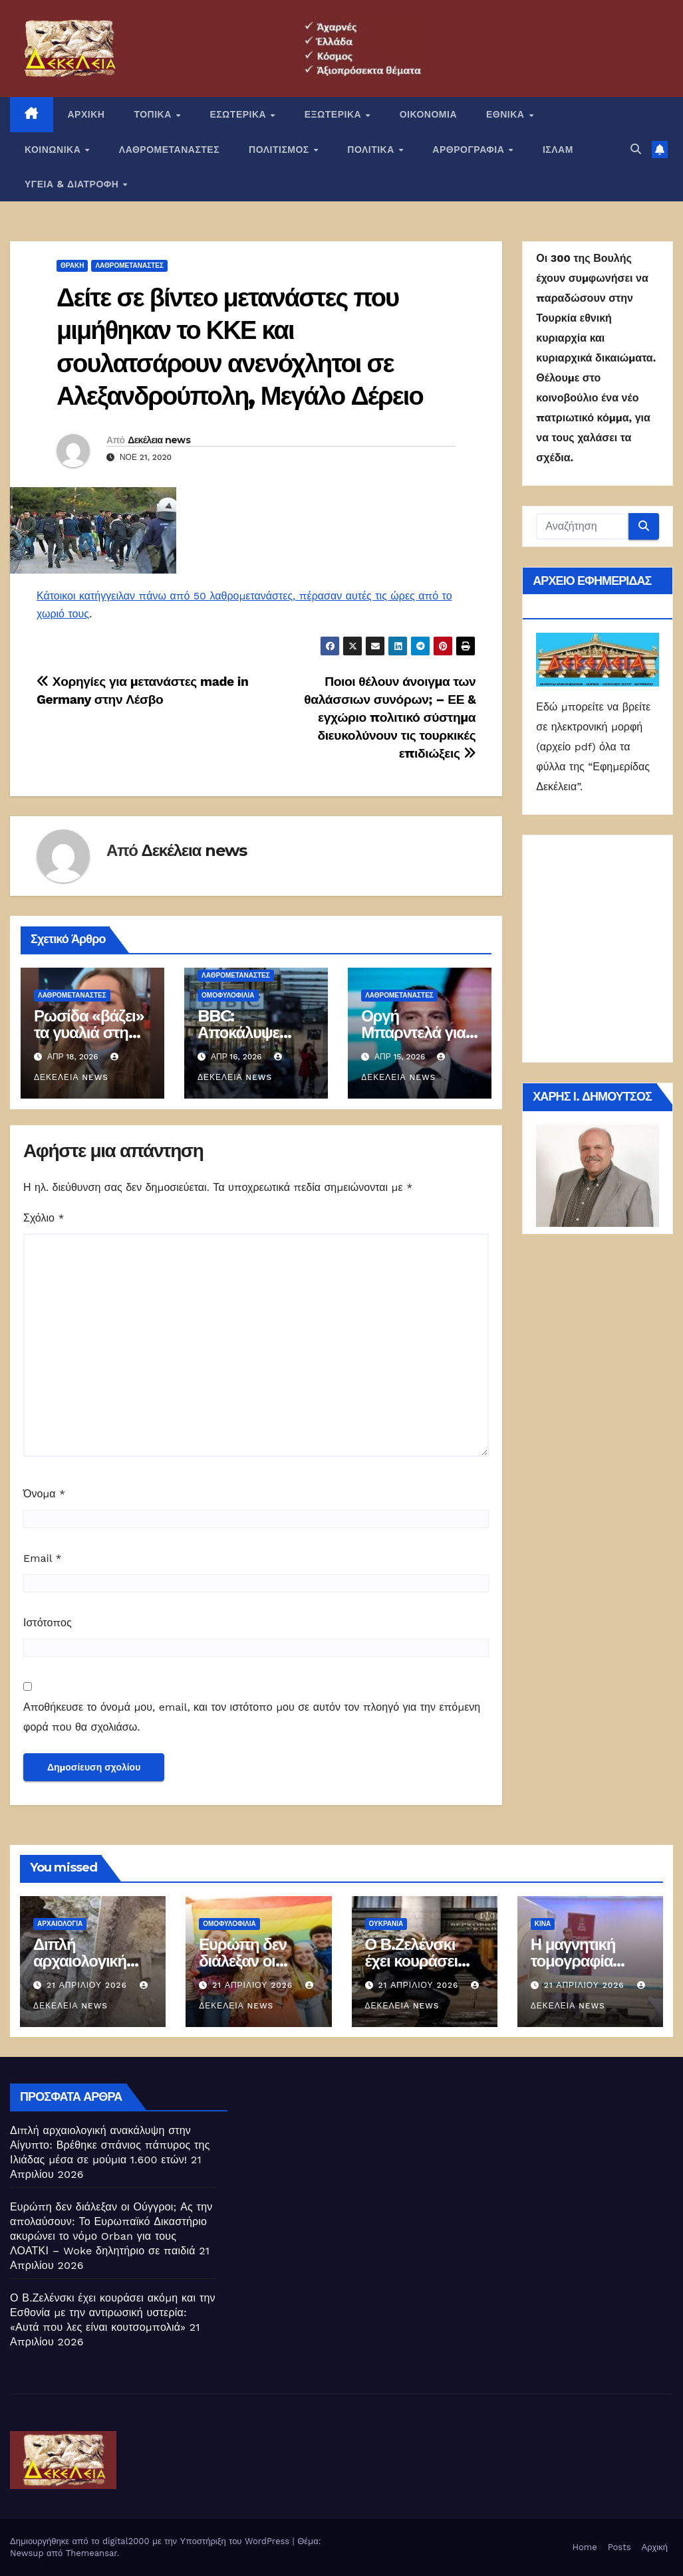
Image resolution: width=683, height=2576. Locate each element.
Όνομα (44, 1493)
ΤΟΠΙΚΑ (154, 114)
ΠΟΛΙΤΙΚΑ (372, 150)
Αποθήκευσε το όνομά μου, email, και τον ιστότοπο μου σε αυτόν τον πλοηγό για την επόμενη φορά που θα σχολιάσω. (251, 1717)
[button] (635, 149)
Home (585, 2547)
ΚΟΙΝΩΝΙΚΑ (54, 150)
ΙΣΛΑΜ (558, 150)
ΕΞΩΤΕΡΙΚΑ (334, 114)
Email (42, 1558)
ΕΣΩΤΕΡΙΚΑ (239, 114)
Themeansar (91, 2553)
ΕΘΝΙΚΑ (506, 114)
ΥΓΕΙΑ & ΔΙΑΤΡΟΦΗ (73, 184)
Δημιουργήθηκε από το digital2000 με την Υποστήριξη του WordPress (151, 2541)
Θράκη (72, 265)
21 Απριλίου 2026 (88, 1985)
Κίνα (543, 1923)
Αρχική (654, 2547)
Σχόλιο (44, 1218)
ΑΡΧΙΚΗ (86, 114)
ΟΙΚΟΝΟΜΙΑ (428, 114)
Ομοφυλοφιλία (228, 995)
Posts (619, 2547)
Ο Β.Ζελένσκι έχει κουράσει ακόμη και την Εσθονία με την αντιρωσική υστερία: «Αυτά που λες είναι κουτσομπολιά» (112, 2312)
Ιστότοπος (47, 1622)
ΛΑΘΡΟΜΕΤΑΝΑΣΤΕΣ (169, 150)
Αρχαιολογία (59, 1923)
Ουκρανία (386, 1923)
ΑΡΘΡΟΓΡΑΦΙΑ (469, 150)
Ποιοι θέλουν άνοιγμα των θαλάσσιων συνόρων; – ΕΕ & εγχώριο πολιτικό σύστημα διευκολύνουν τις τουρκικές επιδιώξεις (390, 717)
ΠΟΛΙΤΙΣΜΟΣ (280, 150)
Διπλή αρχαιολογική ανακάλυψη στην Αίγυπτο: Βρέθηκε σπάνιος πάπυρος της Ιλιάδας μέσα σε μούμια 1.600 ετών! (110, 2145)
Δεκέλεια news (159, 440)
